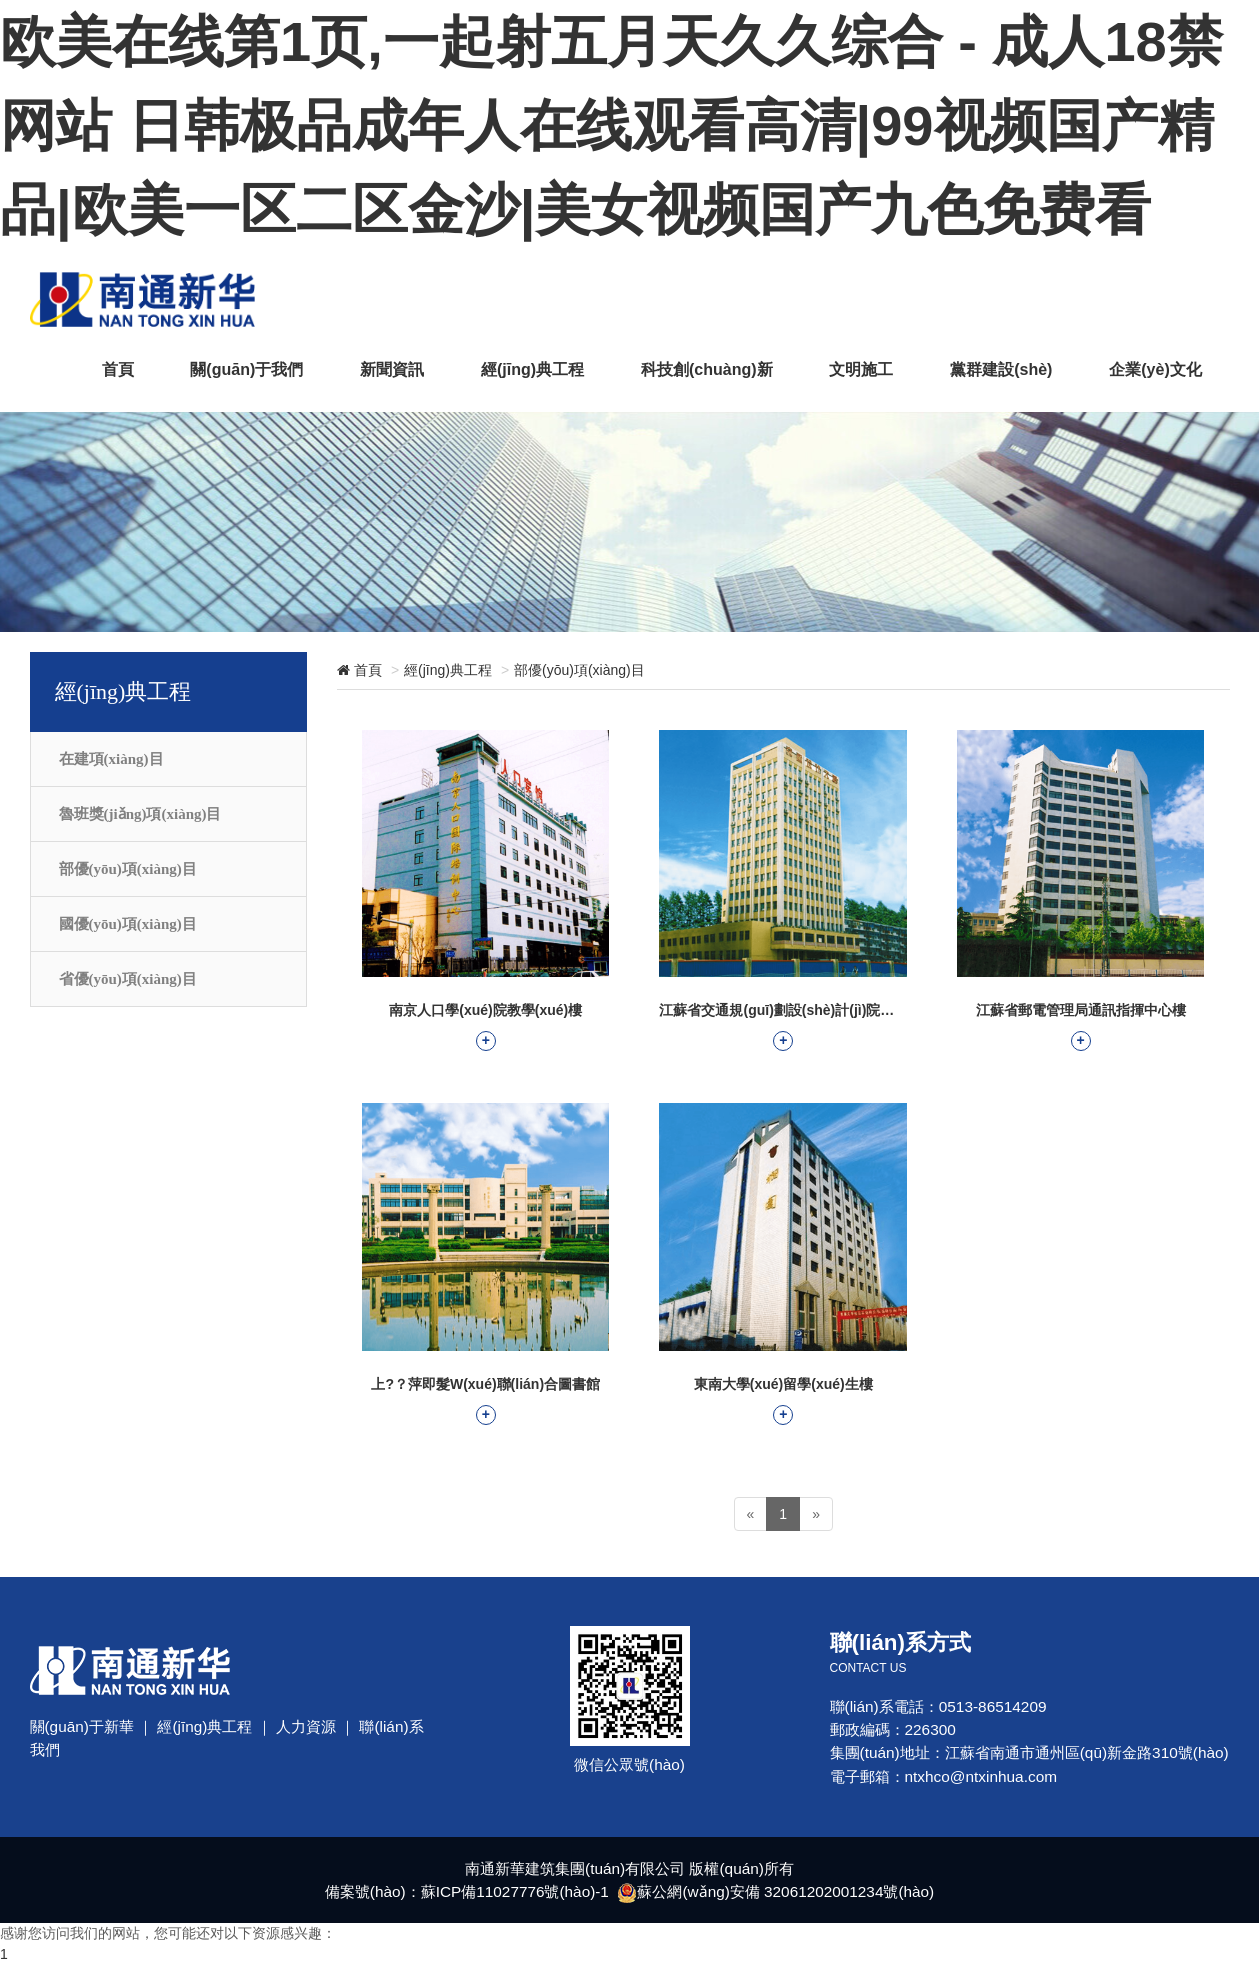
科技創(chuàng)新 (705, 369)
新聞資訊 (390, 369)
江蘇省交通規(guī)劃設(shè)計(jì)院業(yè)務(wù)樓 (782, 1026)
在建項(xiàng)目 (111, 759)
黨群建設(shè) (1000, 369)
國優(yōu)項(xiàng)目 (128, 924)
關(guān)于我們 (244, 369)
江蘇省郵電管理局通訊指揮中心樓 (1080, 1026)
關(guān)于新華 (82, 1726)
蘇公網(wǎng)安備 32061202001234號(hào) (786, 1891)
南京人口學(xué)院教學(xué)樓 (485, 1026)
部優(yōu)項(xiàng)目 (128, 869)
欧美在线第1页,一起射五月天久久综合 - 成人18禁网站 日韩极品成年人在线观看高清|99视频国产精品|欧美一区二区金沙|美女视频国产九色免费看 (611, 125)
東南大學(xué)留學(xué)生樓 (782, 1400)
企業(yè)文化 (1155, 369)
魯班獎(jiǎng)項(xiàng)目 (140, 814)
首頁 (115, 369)
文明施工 (860, 369)
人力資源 (306, 1726)
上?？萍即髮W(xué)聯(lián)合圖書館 (485, 1400)
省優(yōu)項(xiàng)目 (128, 979)
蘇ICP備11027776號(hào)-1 (514, 1891)
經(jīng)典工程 (530, 369)
